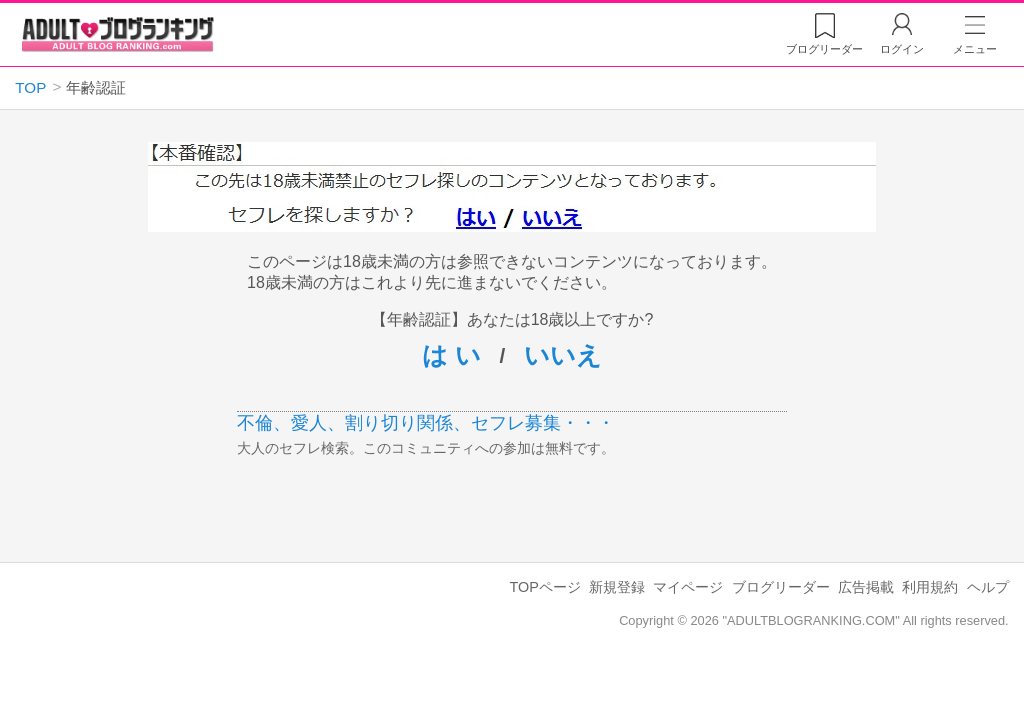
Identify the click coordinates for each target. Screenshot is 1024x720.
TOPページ (544, 587)
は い (451, 355)
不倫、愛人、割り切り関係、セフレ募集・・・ (426, 423)
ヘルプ (988, 587)
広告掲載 (866, 587)
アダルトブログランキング (118, 34)
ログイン (902, 49)
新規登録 (617, 587)
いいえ (563, 355)
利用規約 (930, 587)
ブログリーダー (781, 587)
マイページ (688, 587)
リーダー (824, 49)
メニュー (975, 49)
